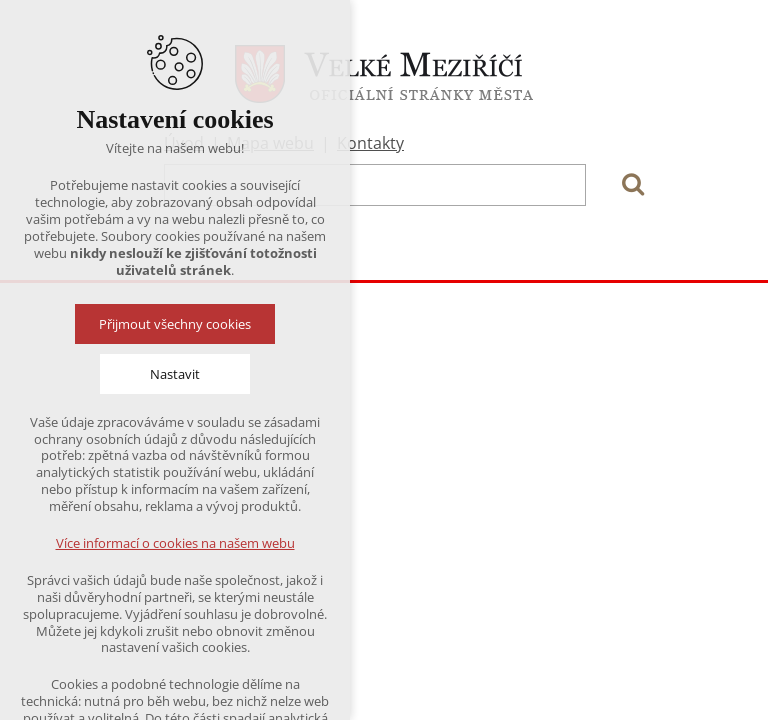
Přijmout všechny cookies (175, 324)
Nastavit (175, 374)
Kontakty (370, 143)
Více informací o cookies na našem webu (175, 543)
